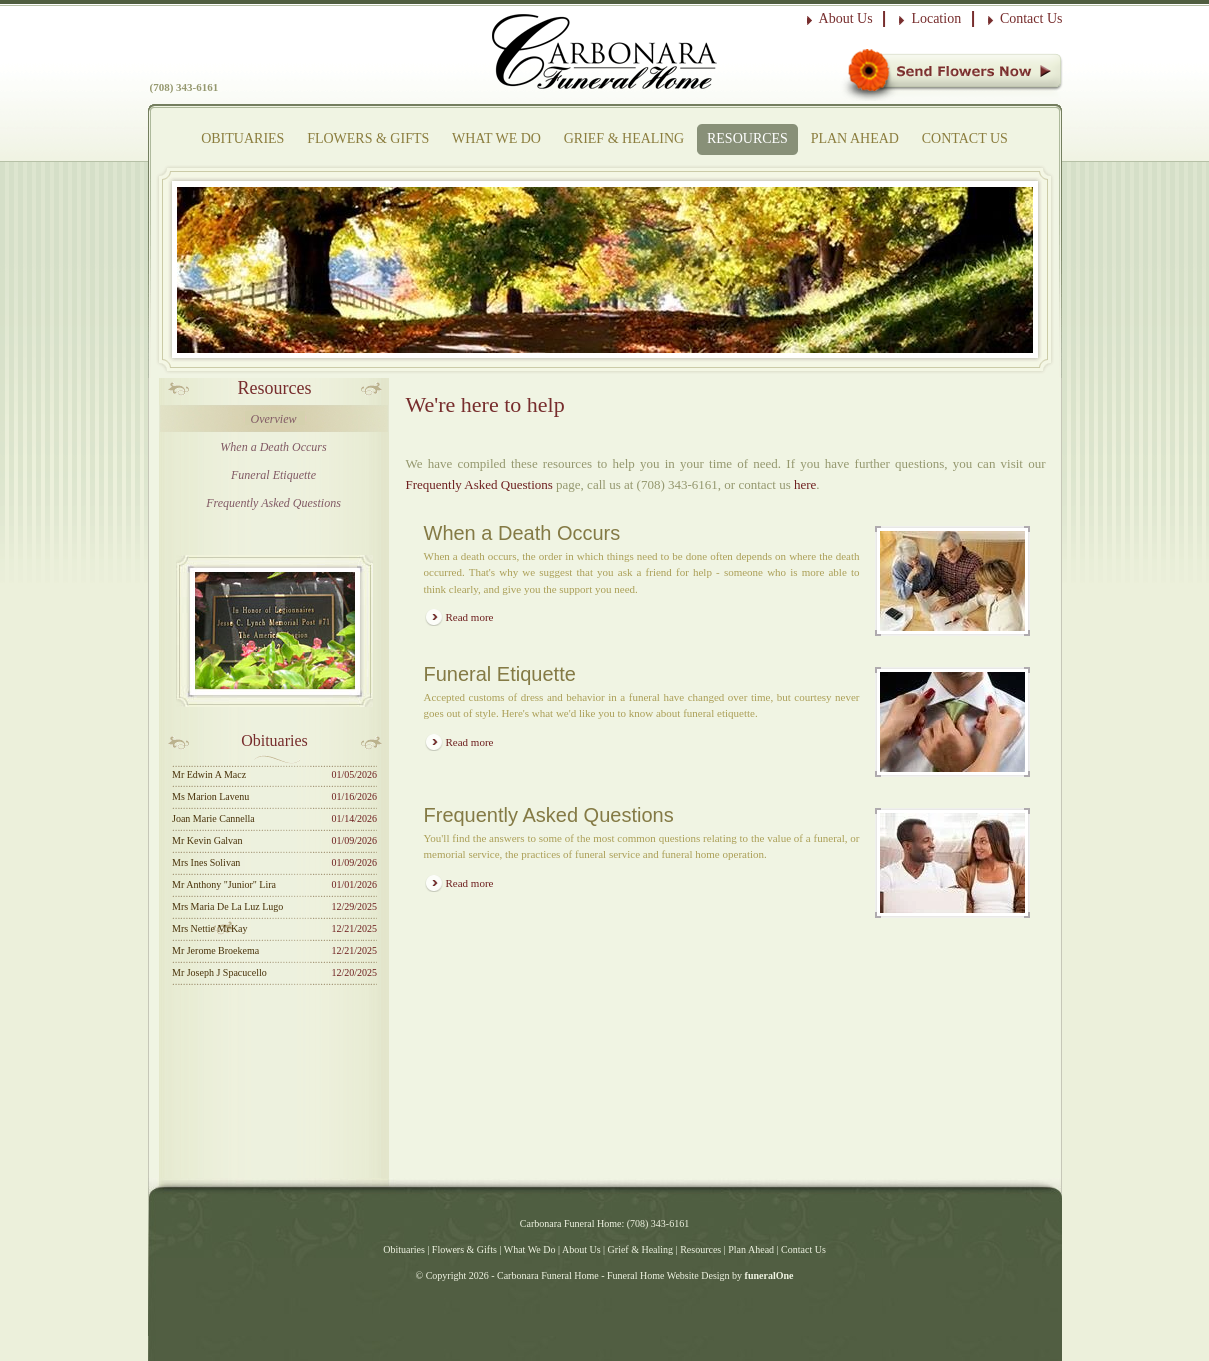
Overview (274, 419)
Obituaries (242, 138)
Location (936, 18)
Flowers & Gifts (368, 138)
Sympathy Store (951, 75)
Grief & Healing (624, 138)
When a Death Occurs (273, 447)
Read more (470, 617)
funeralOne (769, 1275)
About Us (846, 18)
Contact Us (1031, 18)
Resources (747, 138)
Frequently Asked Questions (273, 503)
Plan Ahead (855, 138)
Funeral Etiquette (273, 475)
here (805, 484)
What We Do (496, 138)
